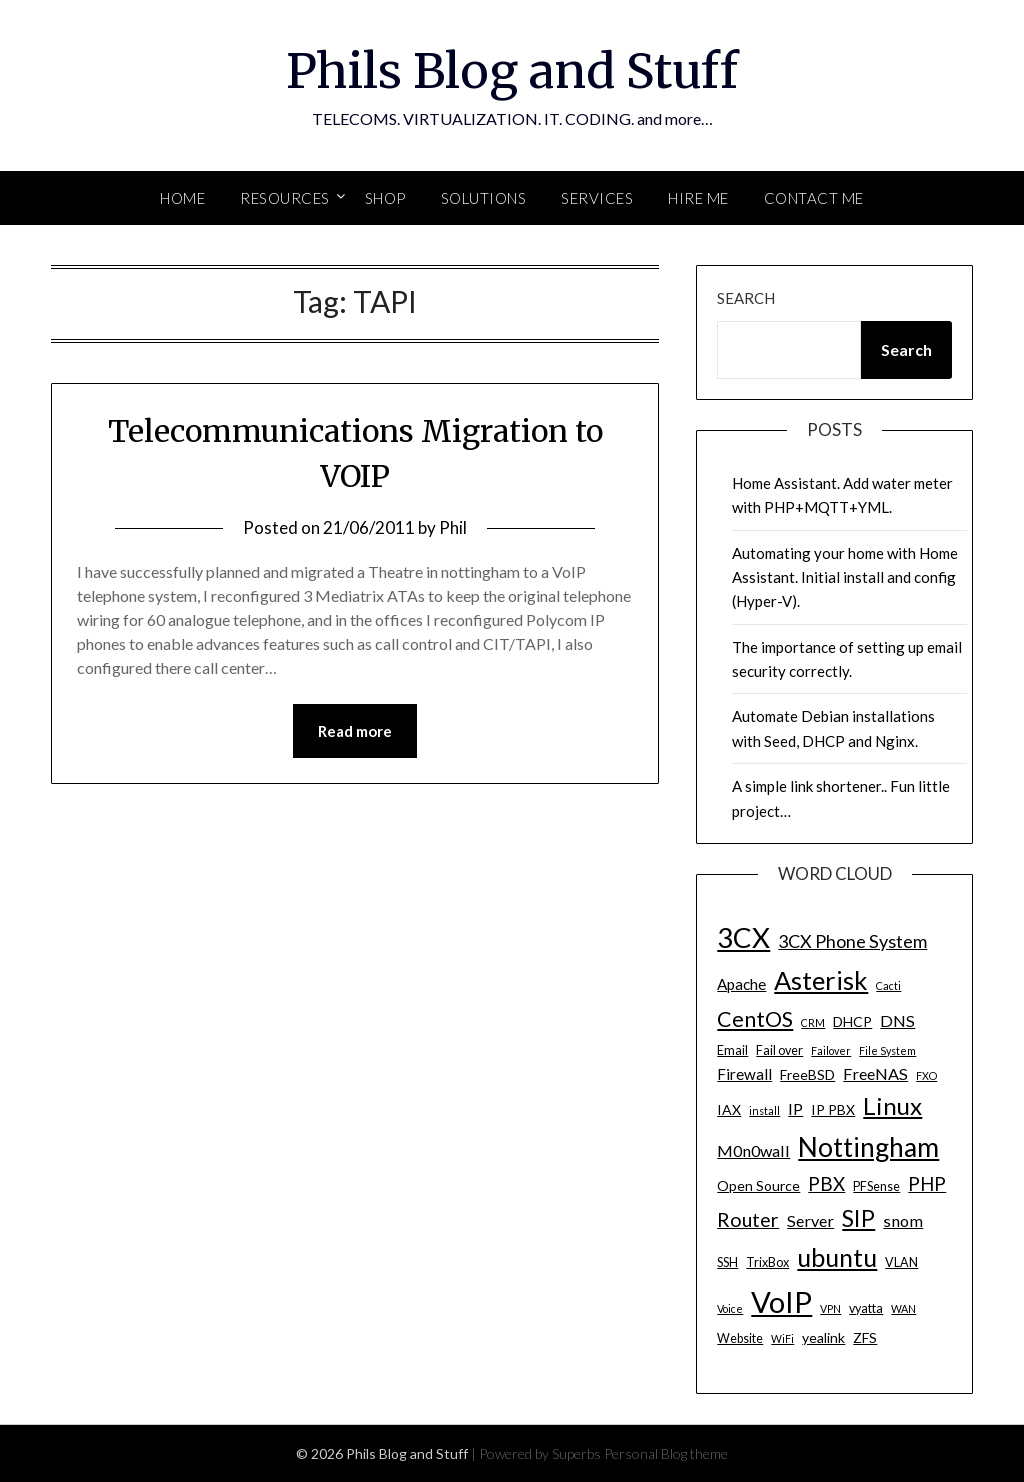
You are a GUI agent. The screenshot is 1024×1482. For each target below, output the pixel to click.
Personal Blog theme (666, 1453)
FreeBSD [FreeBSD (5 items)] (807, 1074)
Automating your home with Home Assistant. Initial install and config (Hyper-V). (845, 577)
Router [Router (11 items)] (748, 1219)
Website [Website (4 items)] (740, 1338)
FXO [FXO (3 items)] (926, 1075)
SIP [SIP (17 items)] (858, 1218)
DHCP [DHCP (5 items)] (852, 1021)
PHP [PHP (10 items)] (927, 1183)
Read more (355, 731)
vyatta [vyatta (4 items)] (866, 1308)
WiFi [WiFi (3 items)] (782, 1338)
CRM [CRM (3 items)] (813, 1022)
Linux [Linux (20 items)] (892, 1105)
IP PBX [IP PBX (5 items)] (833, 1109)
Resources (285, 198)
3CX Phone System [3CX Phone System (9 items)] (852, 941)
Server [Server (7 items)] (810, 1220)
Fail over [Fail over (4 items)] (779, 1050)
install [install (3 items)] (764, 1110)
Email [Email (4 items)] (732, 1050)
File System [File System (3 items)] (887, 1050)
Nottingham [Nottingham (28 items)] (868, 1147)
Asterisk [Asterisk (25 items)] (821, 980)
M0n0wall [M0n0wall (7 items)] (753, 1150)
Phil (453, 527)
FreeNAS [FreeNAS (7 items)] (875, 1073)
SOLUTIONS (484, 198)
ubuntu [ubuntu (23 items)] (837, 1257)
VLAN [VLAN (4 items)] (901, 1262)
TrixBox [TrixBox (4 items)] (767, 1262)
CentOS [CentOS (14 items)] (755, 1019)
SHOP (385, 198)
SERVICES (597, 198)
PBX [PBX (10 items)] (826, 1183)
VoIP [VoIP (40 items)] (781, 1301)
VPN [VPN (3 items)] (830, 1308)
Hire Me (698, 198)
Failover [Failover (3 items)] (831, 1050)
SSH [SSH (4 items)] (727, 1262)
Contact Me (814, 198)
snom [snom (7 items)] (903, 1220)
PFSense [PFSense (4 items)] (876, 1186)
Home (182, 198)
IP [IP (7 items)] (795, 1108)
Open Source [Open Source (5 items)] (758, 1185)
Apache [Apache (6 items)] (741, 984)
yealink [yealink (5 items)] (823, 1337)
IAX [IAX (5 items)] (729, 1109)
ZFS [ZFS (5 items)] (865, 1337)
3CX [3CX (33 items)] (743, 937)
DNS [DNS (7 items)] (897, 1020)
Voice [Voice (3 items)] (730, 1308)
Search (746, 298)
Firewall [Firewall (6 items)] (744, 1074)
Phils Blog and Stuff (512, 71)
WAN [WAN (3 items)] (903, 1308)
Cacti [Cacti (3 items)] (888, 985)
